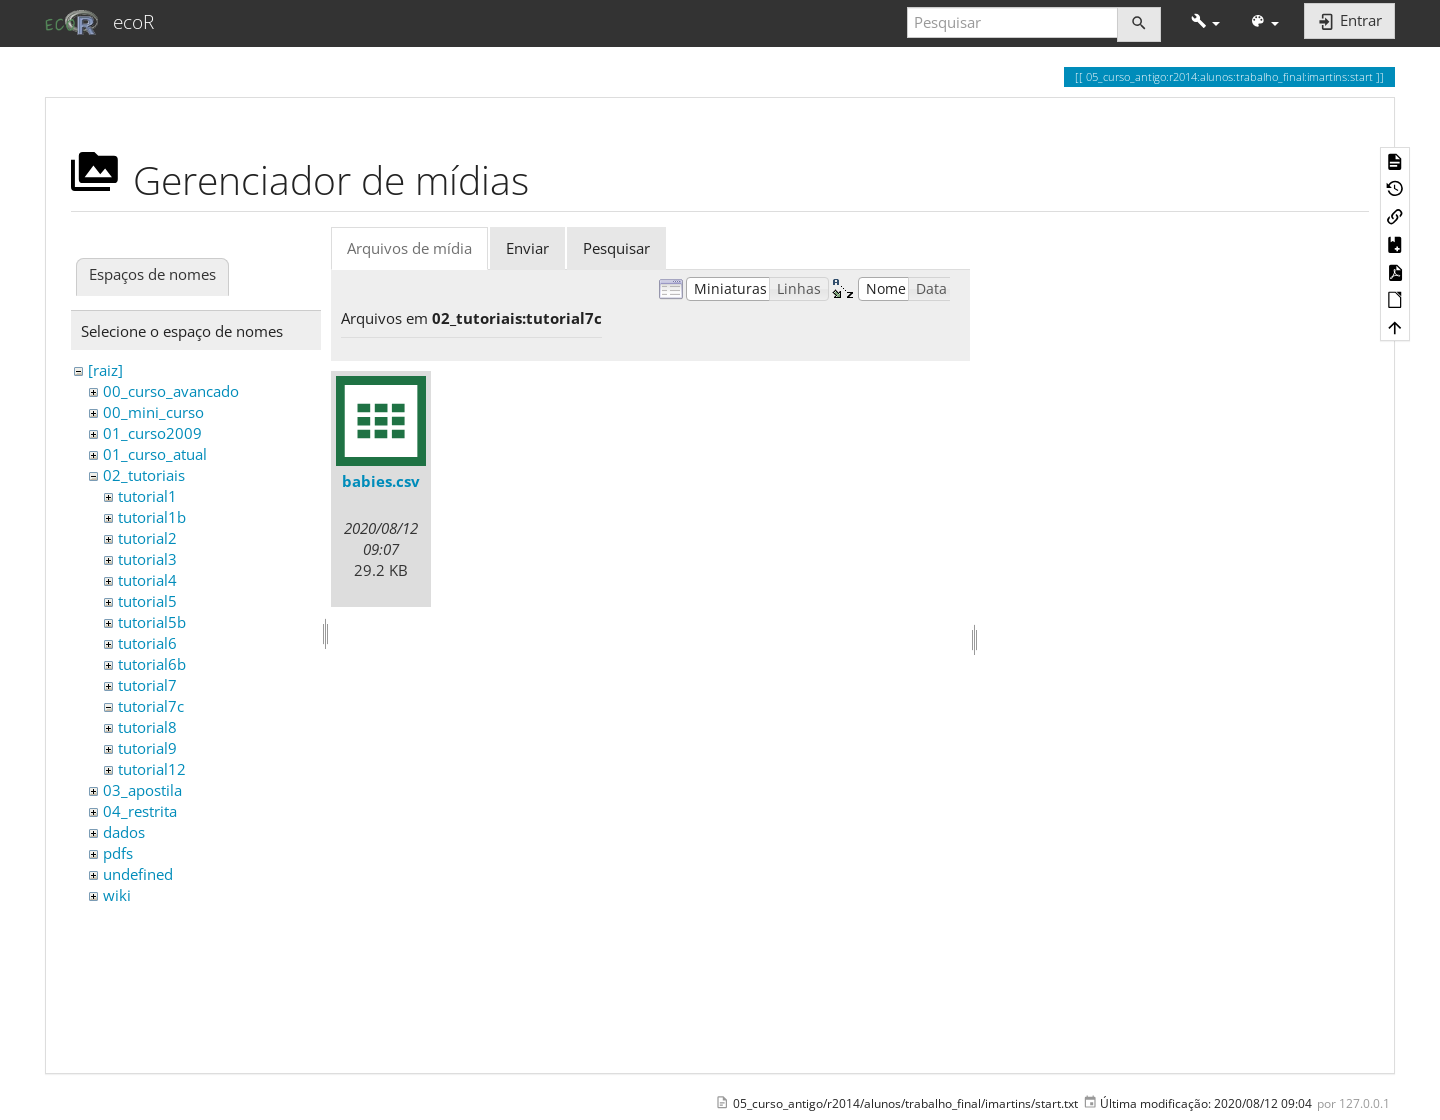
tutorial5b (152, 622)
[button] (1205, 22)
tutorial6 (147, 643)
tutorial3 (147, 559)
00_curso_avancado (171, 391)
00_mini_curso (153, 412)
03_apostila (142, 790)
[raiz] (105, 370)
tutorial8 (147, 727)
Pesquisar (616, 248)
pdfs (118, 853)
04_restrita (140, 811)
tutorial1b (152, 517)
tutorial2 (147, 538)
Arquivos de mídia (409, 248)
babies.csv (381, 481)
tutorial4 (147, 580)
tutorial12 (152, 769)
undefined (138, 874)
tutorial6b (152, 664)
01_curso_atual (155, 454)
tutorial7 (147, 685)
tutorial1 (147, 496)
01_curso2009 (152, 433)
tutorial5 (147, 601)
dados (124, 832)
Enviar (527, 248)
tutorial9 (147, 748)
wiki (117, 895)
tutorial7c (151, 706)
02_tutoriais (144, 475)
